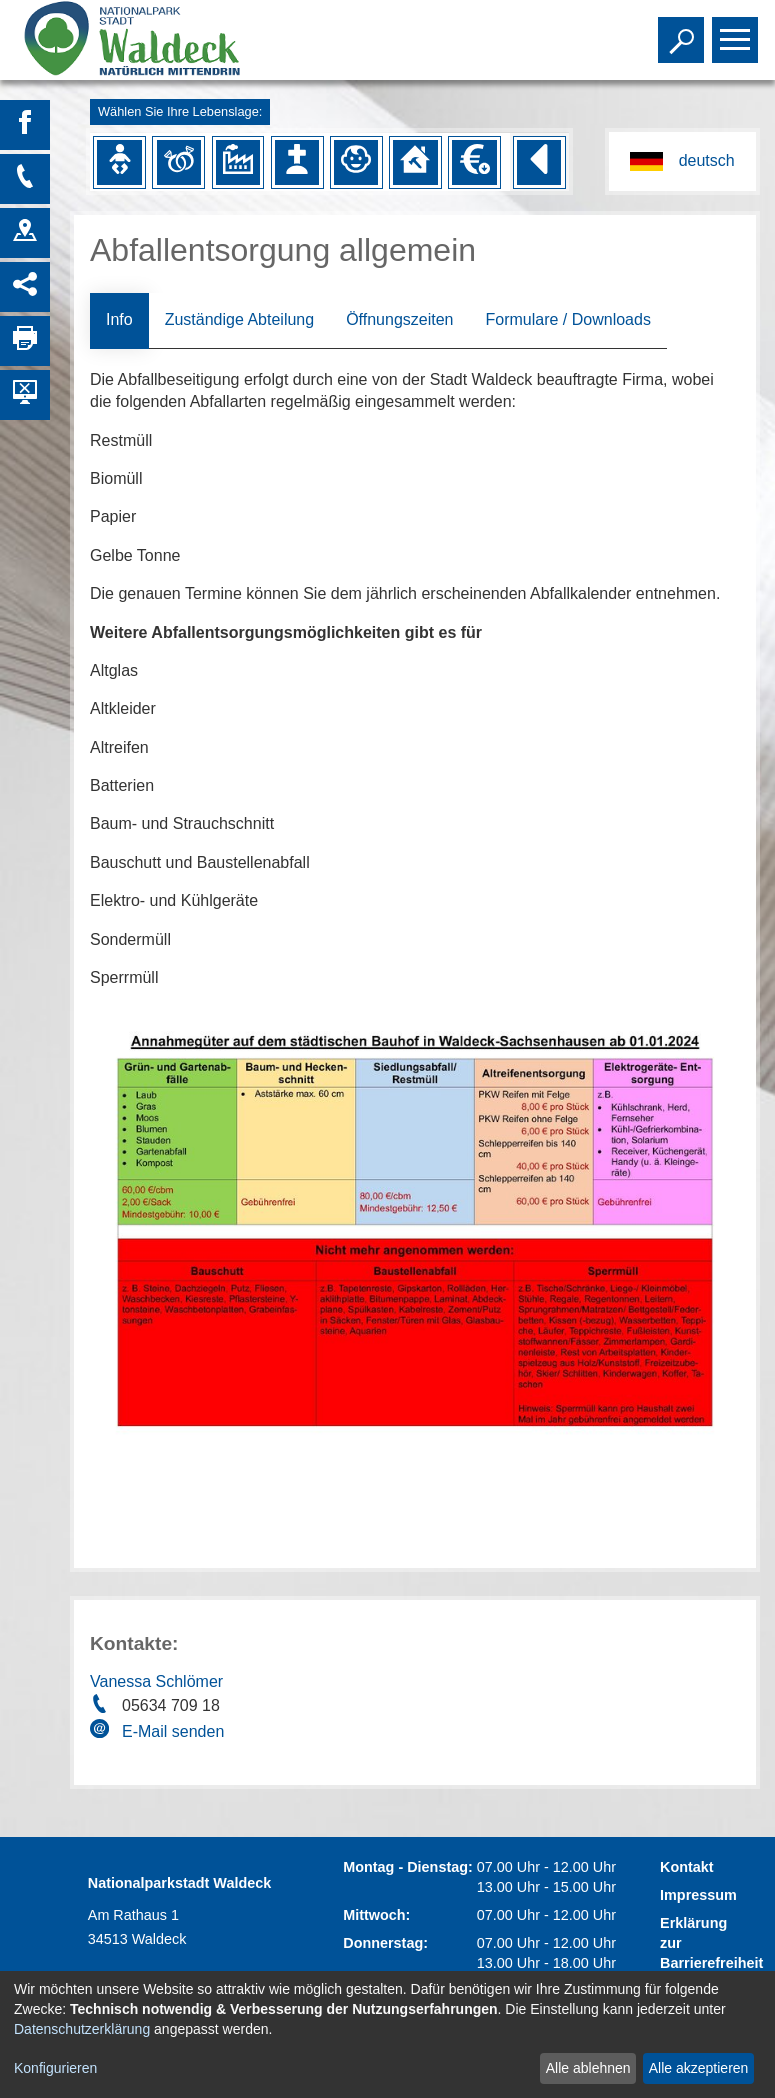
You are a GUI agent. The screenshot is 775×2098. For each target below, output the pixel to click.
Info (119, 319)
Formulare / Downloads (567, 319)
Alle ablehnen (588, 2068)
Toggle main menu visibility (737, 31)
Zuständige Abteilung (239, 319)
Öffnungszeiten (399, 319)
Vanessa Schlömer (156, 1681)
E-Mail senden (173, 1731)
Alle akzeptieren (699, 2068)
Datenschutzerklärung (82, 2029)
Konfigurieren (55, 2068)
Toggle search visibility (683, 31)
